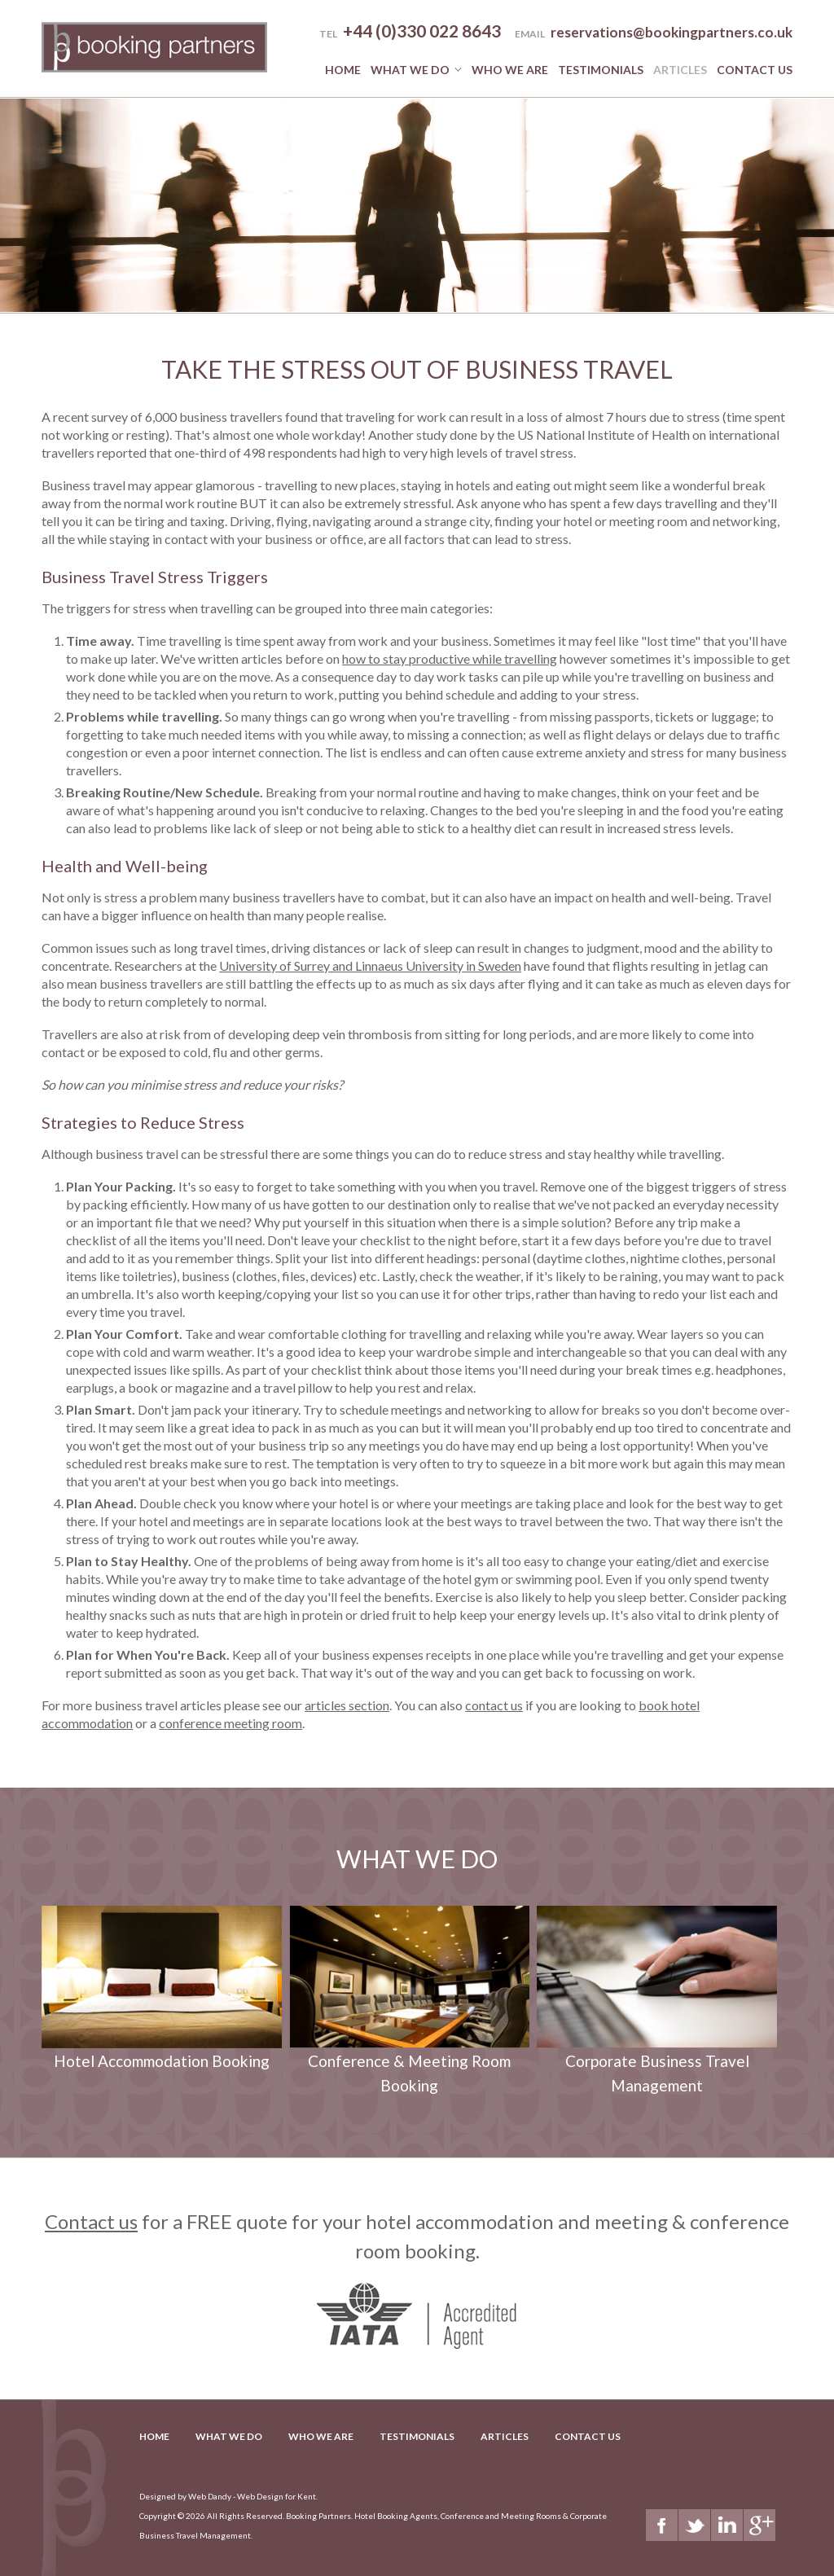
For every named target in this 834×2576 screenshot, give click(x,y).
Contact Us (754, 70)
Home (343, 70)
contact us (494, 1705)
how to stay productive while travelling (449, 658)
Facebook (662, 2525)
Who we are (510, 70)
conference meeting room (230, 1723)
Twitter (694, 2525)
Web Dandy (209, 2496)
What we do (410, 70)
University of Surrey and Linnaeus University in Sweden (370, 965)
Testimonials (600, 70)
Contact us (91, 2221)
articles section (347, 1705)
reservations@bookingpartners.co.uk (671, 32)
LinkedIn (727, 2525)
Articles (680, 70)
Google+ (759, 2525)
